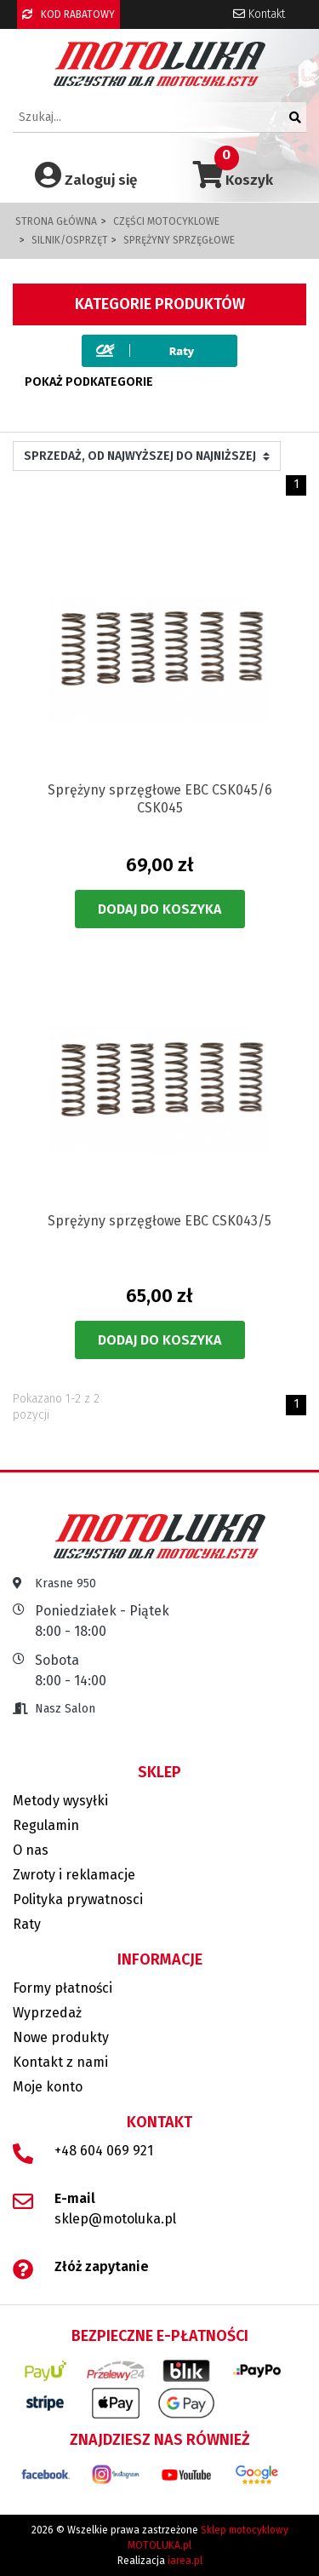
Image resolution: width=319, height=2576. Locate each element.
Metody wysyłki (60, 1801)
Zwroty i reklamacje (74, 1875)
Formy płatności (62, 1988)
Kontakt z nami (60, 2062)
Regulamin (46, 1825)
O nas (30, 1850)
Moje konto (48, 2087)
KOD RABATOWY (68, 14)
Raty (27, 1924)
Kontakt (259, 14)
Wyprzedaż (47, 2013)
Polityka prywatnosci (78, 1899)
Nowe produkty (61, 2037)
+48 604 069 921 (103, 2151)
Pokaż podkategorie (89, 382)
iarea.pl (185, 2561)
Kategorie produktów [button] (160, 304)
